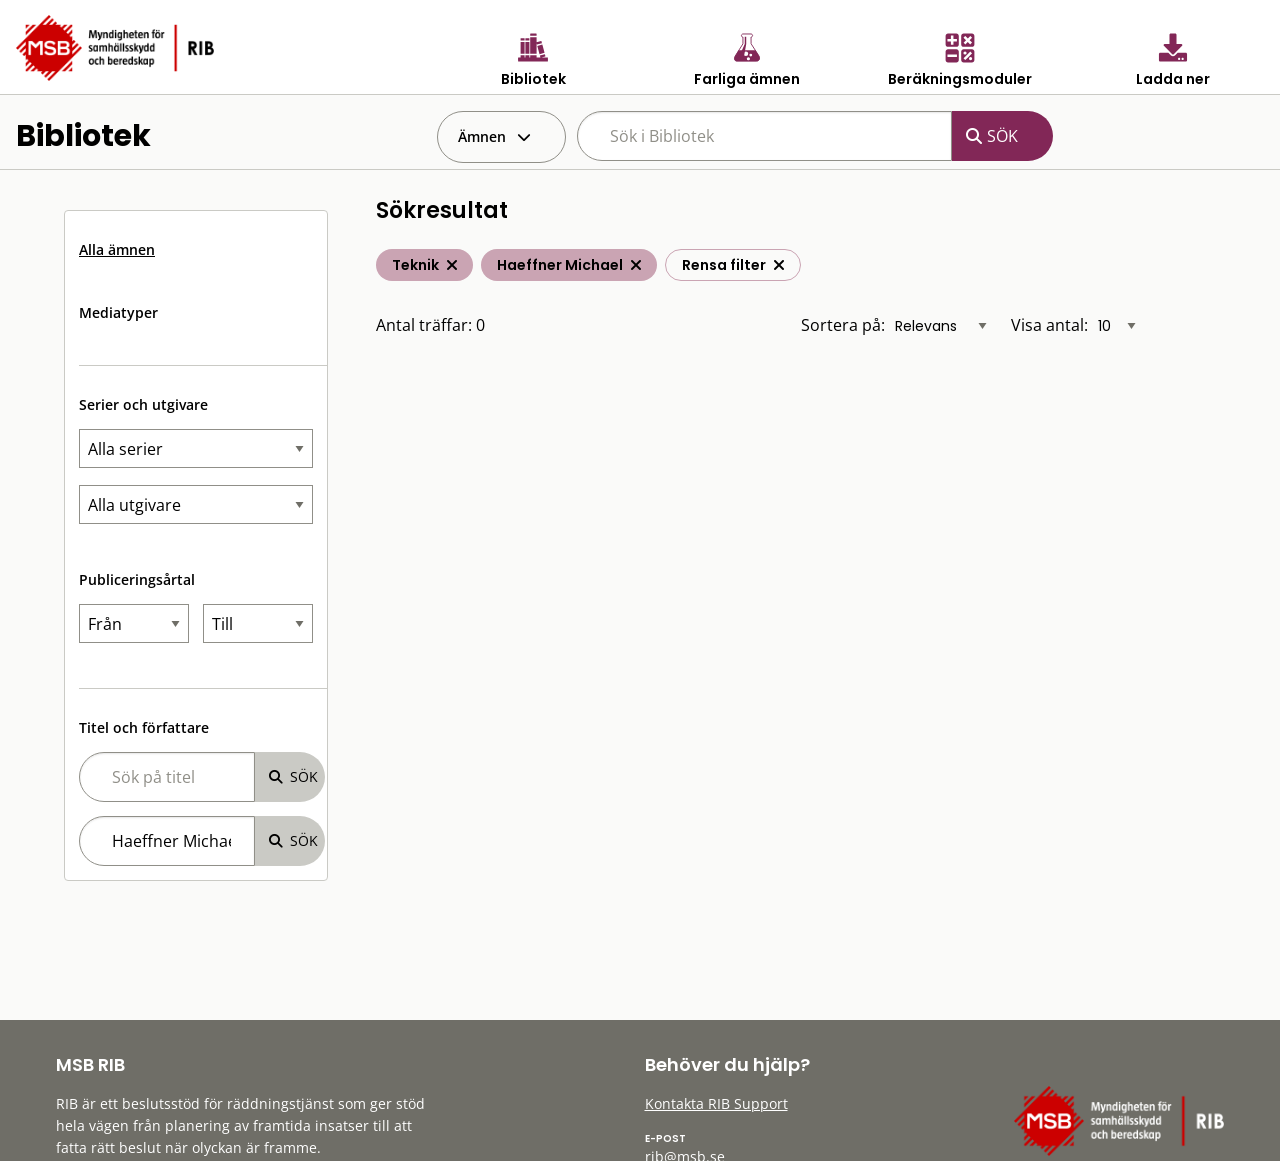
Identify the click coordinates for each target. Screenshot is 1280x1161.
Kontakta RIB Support (716, 1103)
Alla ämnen (117, 249)
